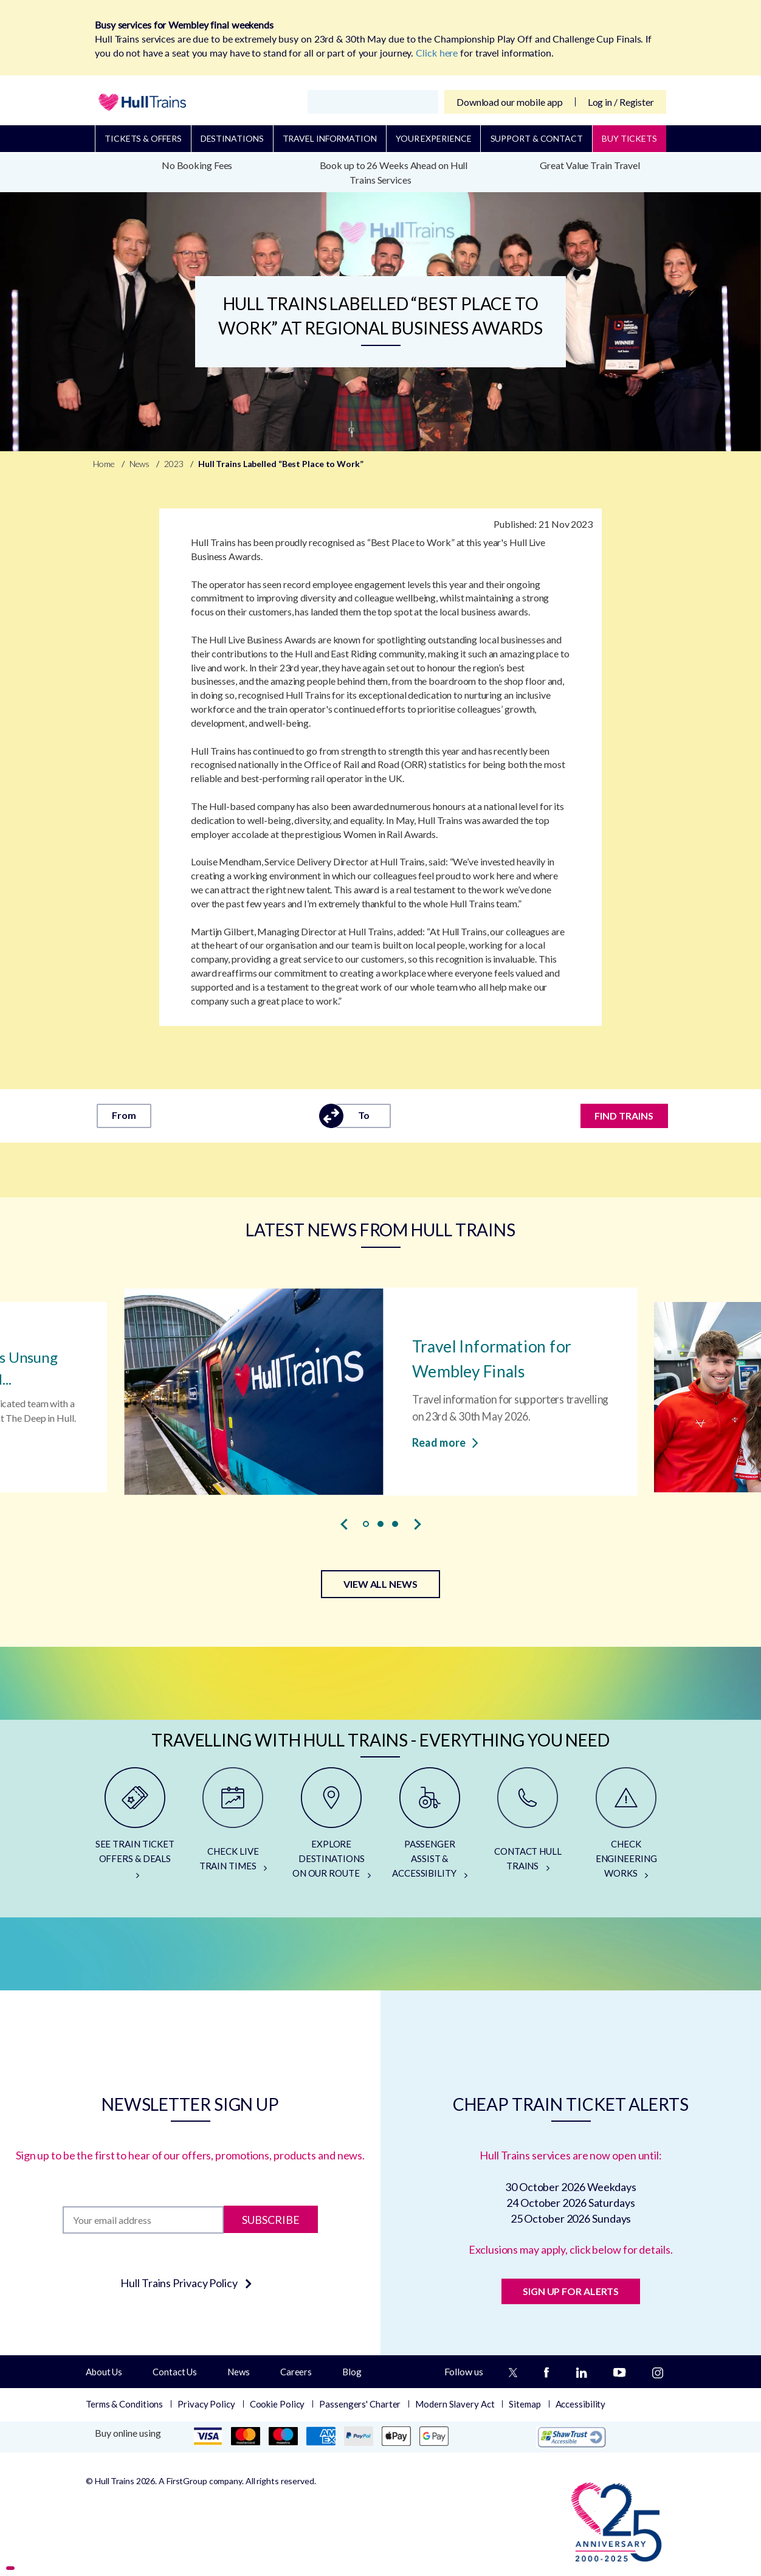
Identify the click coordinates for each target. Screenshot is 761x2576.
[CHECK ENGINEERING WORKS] (626, 1828)
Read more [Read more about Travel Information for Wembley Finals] (445, 1441)
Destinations (232, 138)
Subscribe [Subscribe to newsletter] (271, 2219)
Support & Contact (537, 138)
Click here (437, 52)
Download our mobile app (509, 102)
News (238, 2371)
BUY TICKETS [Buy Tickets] (629, 138)
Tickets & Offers (143, 138)
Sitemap (524, 2403)
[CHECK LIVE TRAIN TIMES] (233, 1828)
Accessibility (581, 2403)
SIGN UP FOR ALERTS (571, 2291)
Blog (352, 2371)
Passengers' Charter (360, 2403)
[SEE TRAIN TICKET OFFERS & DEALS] (135, 1828)
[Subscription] (143, 2220)
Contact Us (175, 2371)
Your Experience (434, 138)
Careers (296, 2371)
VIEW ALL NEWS (380, 1584)
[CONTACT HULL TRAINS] (528, 1828)
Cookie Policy (277, 2403)
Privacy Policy (206, 2403)
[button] (366, 1524)
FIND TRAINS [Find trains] (624, 1115)
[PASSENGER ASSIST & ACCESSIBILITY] (430, 1828)
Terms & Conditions (124, 2403)
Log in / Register (621, 102)
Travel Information (330, 138)
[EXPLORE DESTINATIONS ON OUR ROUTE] (331, 1828)
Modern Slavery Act (454, 2403)
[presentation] (344, 1524)
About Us (104, 2371)
